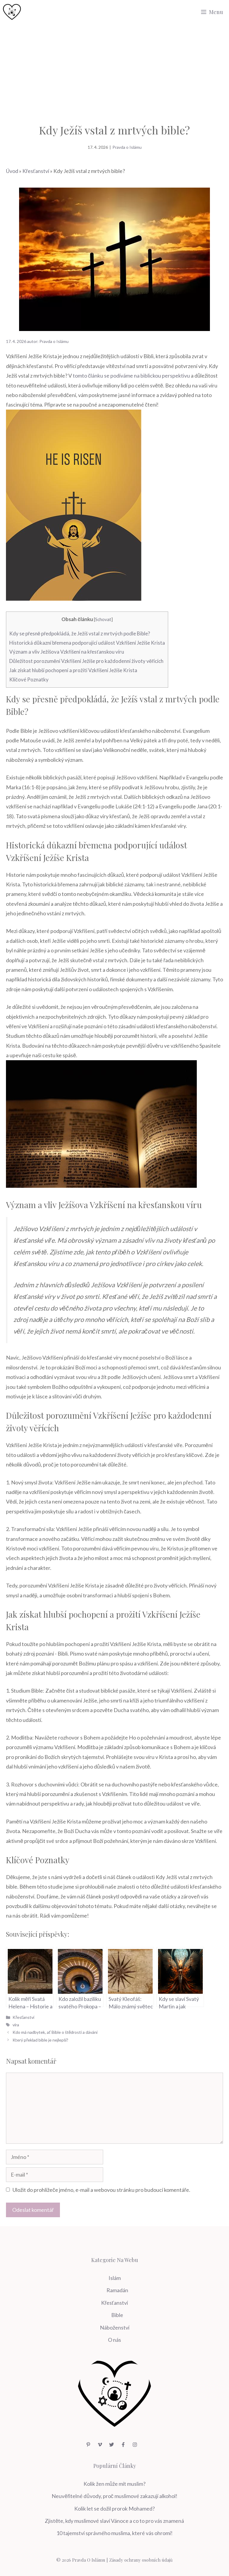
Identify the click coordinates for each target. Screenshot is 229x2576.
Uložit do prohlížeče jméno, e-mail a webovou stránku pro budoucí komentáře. (101, 2189)
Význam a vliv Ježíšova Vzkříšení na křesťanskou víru (66, 652)
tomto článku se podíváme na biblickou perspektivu (131, 375)
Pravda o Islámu (127, 147)
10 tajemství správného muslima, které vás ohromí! (114, 2533)
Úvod (12, 171)
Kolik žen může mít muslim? (114, 2483)
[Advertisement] (114, 69)
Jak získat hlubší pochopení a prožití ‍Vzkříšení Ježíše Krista (73, 670)
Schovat (103, 619)
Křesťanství (35, 171)
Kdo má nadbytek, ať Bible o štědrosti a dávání (55, 2032)
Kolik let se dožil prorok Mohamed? (114, 2508)
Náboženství (114, 2327)
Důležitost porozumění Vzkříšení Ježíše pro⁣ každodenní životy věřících (86, 661)
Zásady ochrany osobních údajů (141, 2560)
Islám (115, 2278)
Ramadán (117, 2290)
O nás (114, 2339)
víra (16, 2024)
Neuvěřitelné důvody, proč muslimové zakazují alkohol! (114, 2496)
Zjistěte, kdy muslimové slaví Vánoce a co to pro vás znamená (114, 2520)
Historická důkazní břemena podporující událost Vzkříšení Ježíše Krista (87, 643)
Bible (117, 2315)
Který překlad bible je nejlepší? (40, 2039)
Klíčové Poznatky (29, 679)
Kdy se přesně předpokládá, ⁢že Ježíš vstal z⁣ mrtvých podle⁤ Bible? (79, 633)
